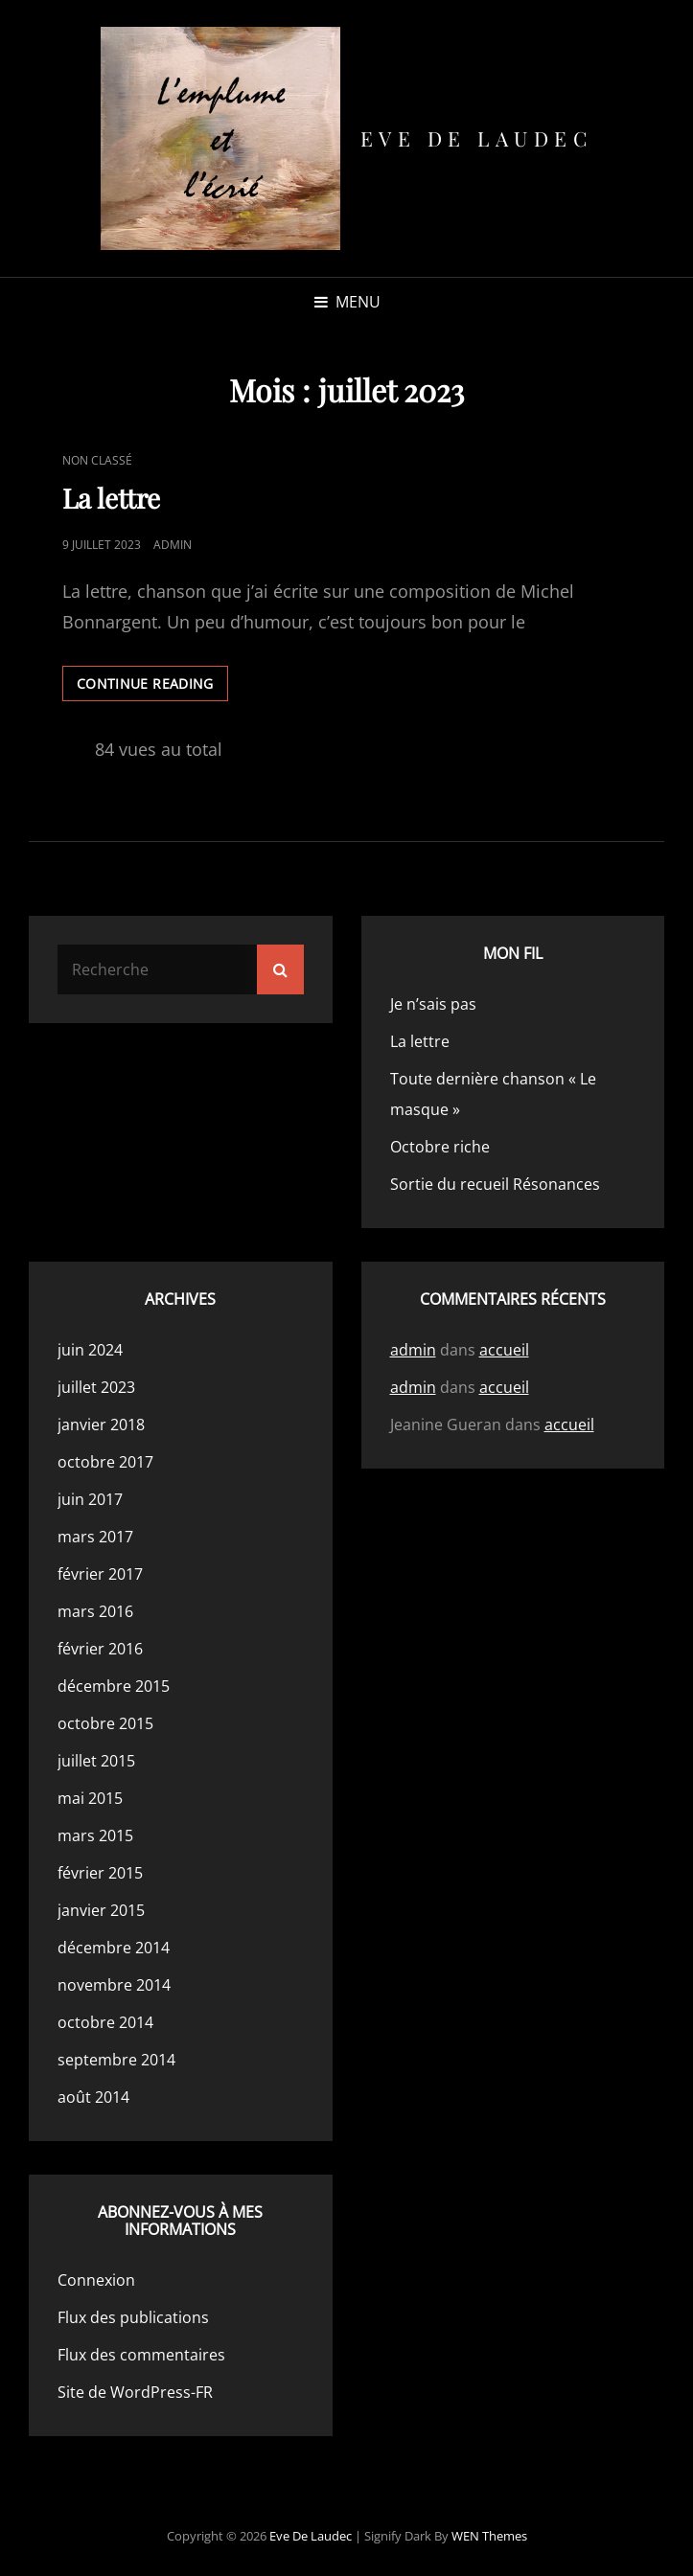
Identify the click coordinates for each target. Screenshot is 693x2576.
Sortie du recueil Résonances (495, 1184)
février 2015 (100, 1872)
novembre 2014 (114, 1984)
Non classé (97, 460)
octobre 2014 (105, 2022)
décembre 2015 (114, 1686)
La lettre (111, 497)
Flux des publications (133, 2317)
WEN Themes (489, 2535)
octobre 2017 (105, 1461)
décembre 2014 (114, 1947)
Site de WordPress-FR (135, 2392)
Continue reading (152, 686)
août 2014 (93, 2097)
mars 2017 (95, 1536)
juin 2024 (90, 1349)
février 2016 (100, 1648)
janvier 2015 (101, 1910)
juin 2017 (90, 1499)
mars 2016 (95, 1611)
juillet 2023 (96, 1387)
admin (172, 544)
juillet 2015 (96, 1760)
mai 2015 (90, 1798)
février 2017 (100, 1573)
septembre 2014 (116, 2059)
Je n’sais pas (433, 1003)
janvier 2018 (101, 1424)
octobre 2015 (105, 1723)
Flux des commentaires (141, 2354)
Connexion (96, 2280)
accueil (504, 1349)
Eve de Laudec (476, 138)
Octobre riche (440, 1146)
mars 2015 (95, 1835)
